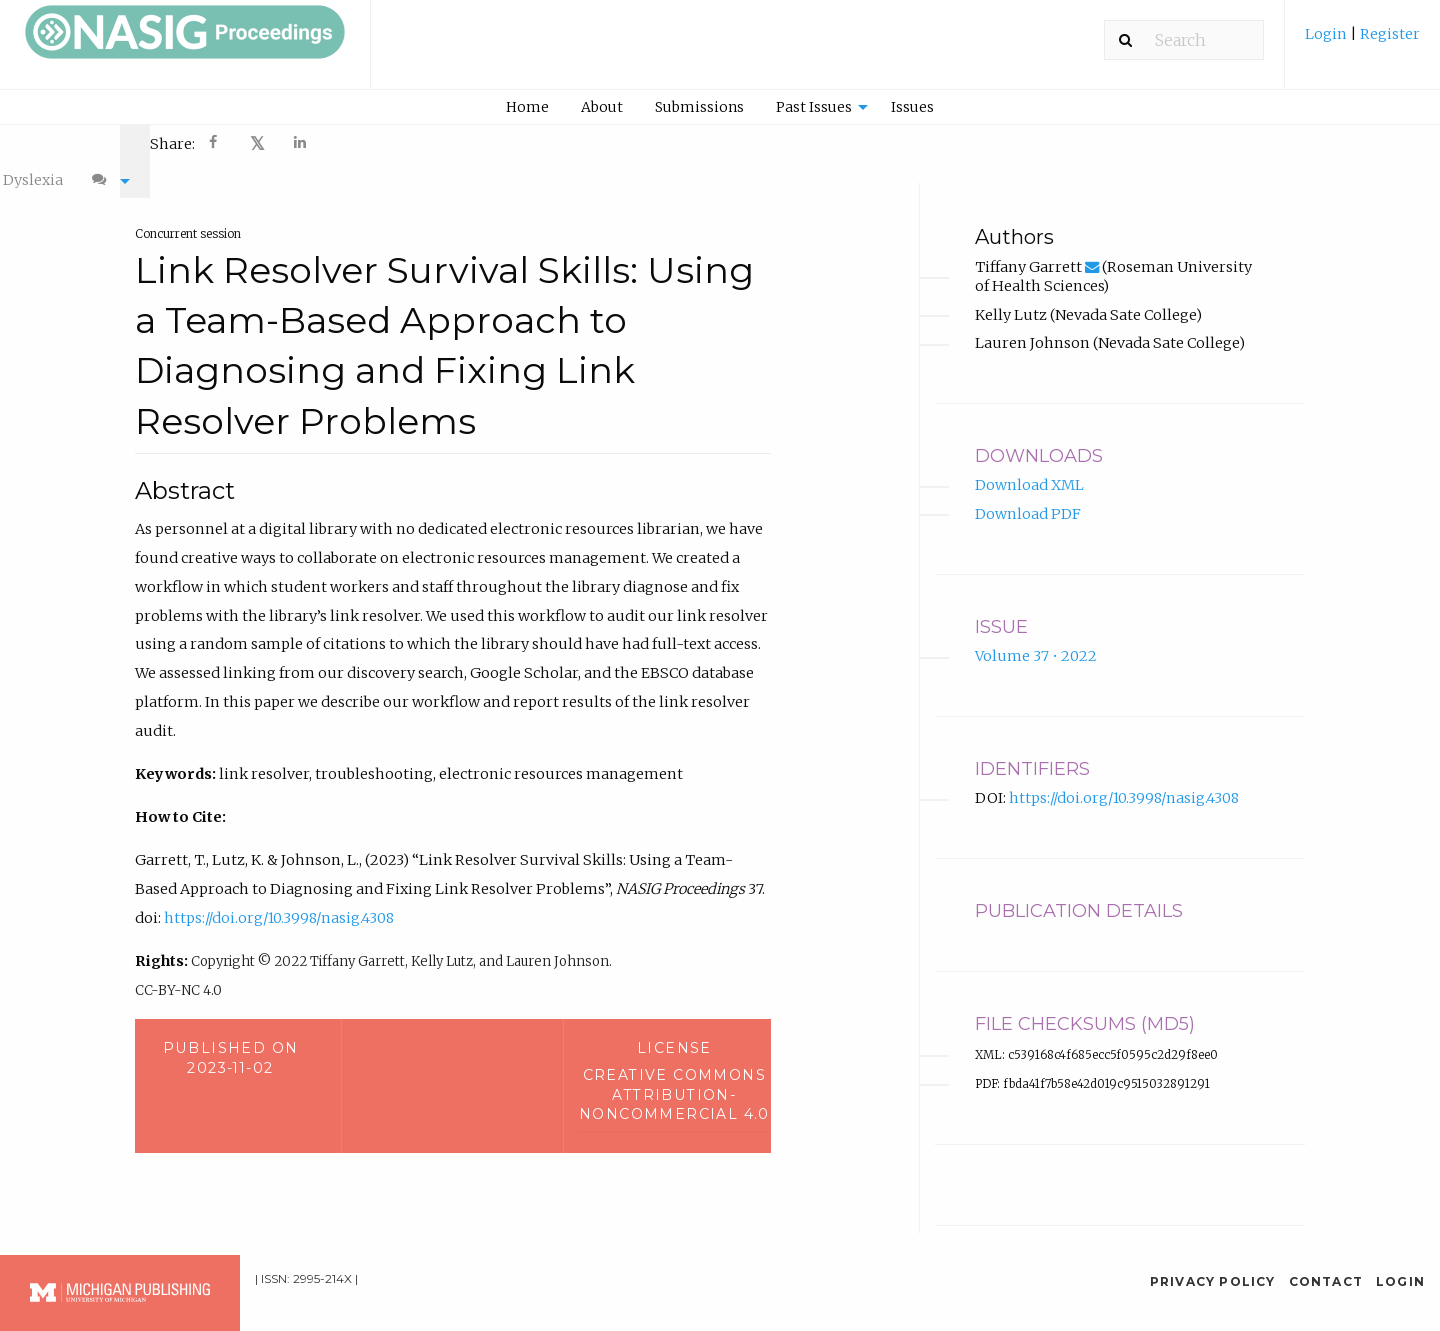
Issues (912, 107)
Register (1388, 34)
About (602, 107)
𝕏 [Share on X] (257, 143)
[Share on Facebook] (215, 144)
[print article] (1040, 142)
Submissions (699, 107)
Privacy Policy (1213, 1261)
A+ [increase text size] (1134, 142)
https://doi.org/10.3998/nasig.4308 (279, 898)
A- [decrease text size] (1087, 142)
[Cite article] (1276, 142)
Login (1327, 34)
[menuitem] (1362, 41)
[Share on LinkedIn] (301, 144)
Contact (1326, 1261)
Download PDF (1028, 494)
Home (527, 107)
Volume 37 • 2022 (1036, 637)
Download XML (1029, 466)
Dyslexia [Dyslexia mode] (1203, 142)
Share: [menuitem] (172, 144)
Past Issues (814, 107)
